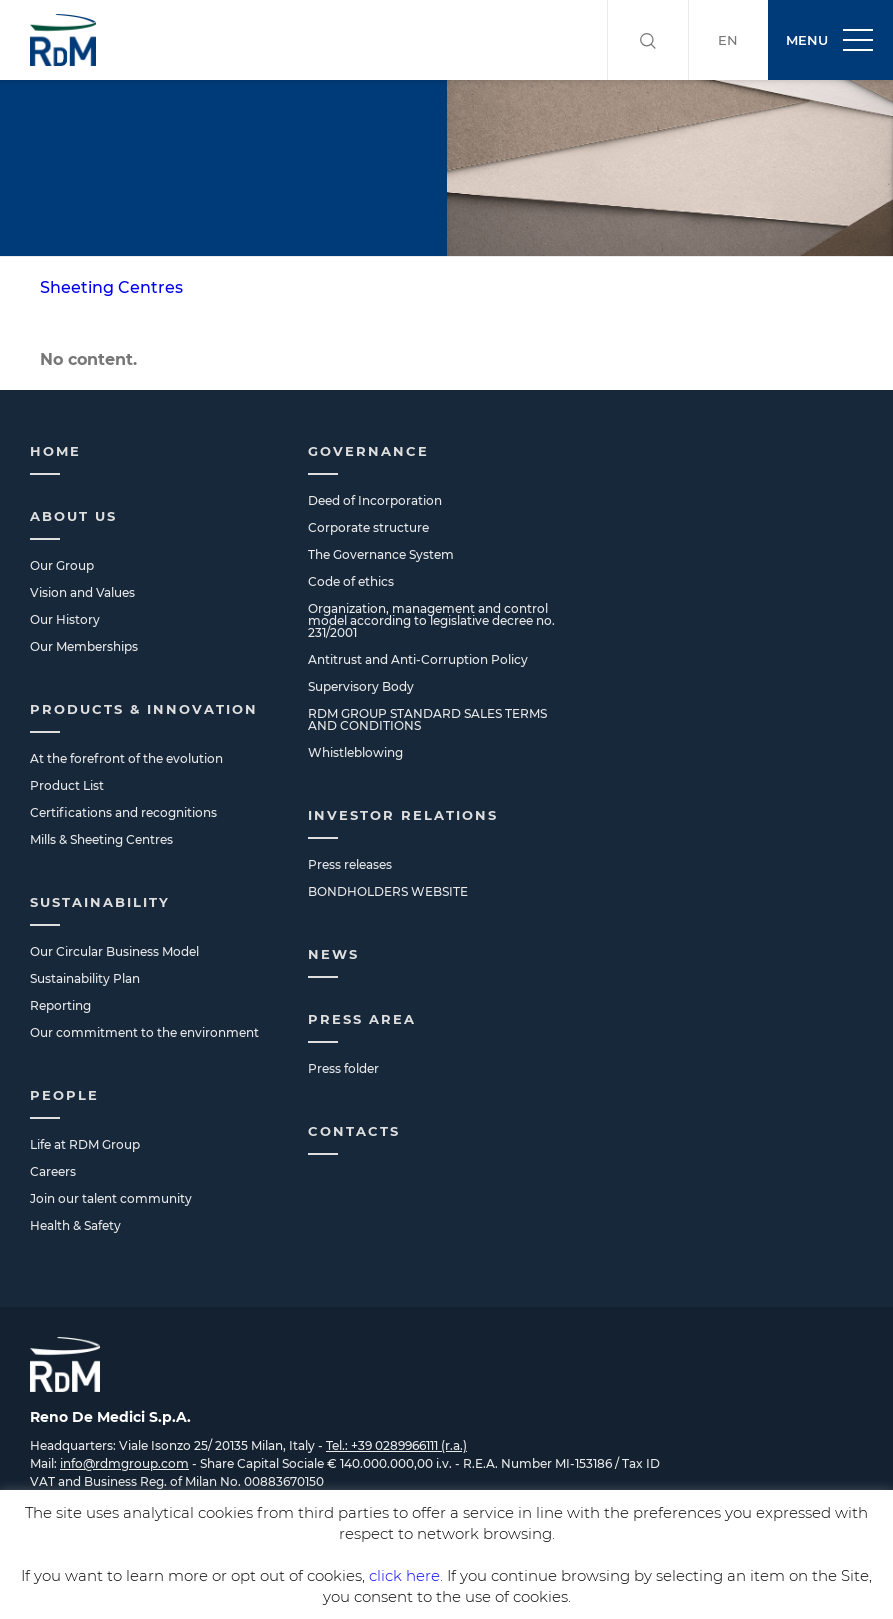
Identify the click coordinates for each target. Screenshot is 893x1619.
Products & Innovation (144, 709)
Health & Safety (75, 1225)
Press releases (350, 864)
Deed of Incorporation (375, 500)
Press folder (343, 1068)
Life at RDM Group (85, 1144)
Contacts (354, 1131)
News (333, 954)
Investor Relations (403, 815)
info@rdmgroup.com (124, 1463)
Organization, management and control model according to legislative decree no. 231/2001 (431, 620)
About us (73, 516)
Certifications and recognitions (123, 812)
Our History (65, 619)
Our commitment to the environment (144, 1032)
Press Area (362, 1019)
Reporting (60, 1005)
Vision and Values (82, 592)
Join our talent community (111, 1198)
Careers (53, 1171)
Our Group (62, 565)
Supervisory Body (361, 686)
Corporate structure (368, 527)
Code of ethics (351, 581)
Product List (67, 785)
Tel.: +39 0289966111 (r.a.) (396, 1445)
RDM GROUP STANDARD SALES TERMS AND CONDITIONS (427, 719)
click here (404, 1575)
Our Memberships (84, 646)
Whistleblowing (355, 752)
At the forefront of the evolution (126, 758)
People (64, 1095)
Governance (368, 451)
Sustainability (100, 902)
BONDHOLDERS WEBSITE (388, 891)
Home (55, 451)
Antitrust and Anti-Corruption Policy (418, 659)
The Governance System (381, 554)
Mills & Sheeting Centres (101, 839)
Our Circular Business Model (114, 951)
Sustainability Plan (85, 978)
